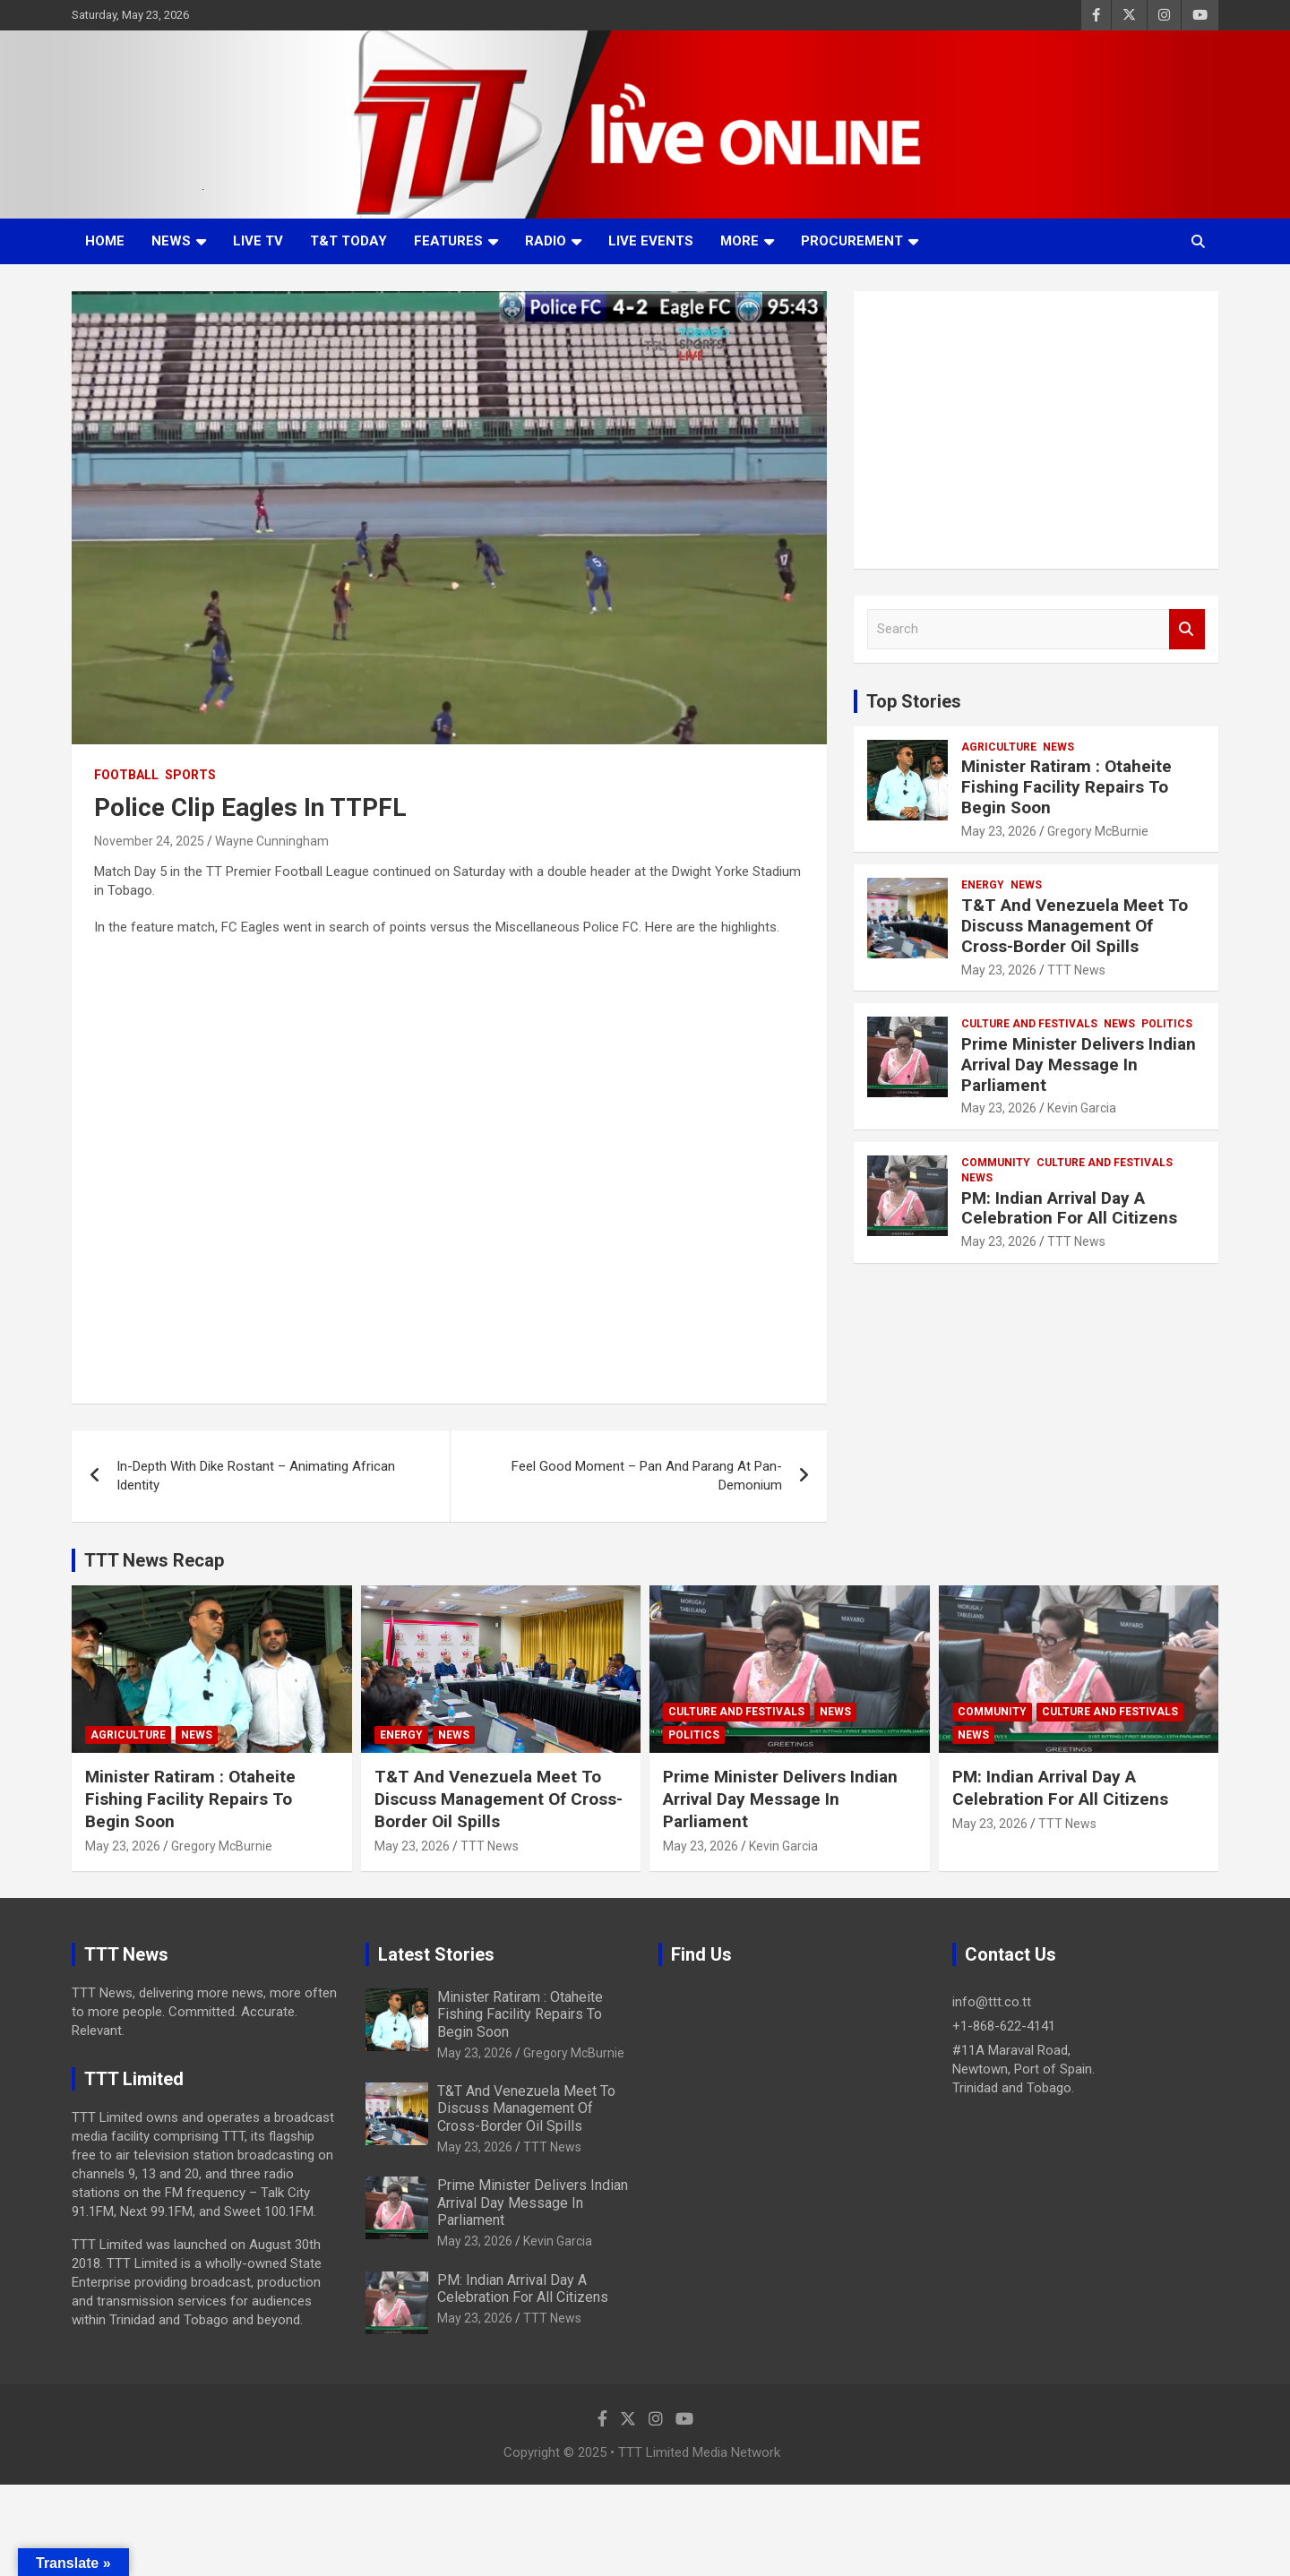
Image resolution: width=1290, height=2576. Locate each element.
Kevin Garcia (1081, 1108)
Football (126, 775)
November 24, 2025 (149, 841)
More (739, 241)
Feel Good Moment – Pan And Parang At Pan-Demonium (647, 1475)
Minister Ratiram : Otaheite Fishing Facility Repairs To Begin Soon (1066, 787)
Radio (545, 241)
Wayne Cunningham (272, 841)
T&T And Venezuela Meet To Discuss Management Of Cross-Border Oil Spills (1074, 926)
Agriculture (998, 747)
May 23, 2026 (998, 831)
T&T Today (348, 241)
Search (1187, 629)
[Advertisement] (1036, 430)
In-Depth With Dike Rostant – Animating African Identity (255, 1475)
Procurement (852, 241)
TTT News (1076, 970)
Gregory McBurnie (1097, 831)
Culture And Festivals (1029, 1024)
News (171, 241)
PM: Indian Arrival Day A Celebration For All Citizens (1069, 1208)
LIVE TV (258, 241)
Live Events (650, 241)
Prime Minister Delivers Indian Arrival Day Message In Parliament (1078, 1064)
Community (995, 1162)
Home (105, 241)
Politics (1166, 1024)
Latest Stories (436, 1954)
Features (448, 241)
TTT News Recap (154, 1560)
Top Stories (913, 701)
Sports (190, 775)
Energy (982, 885)
